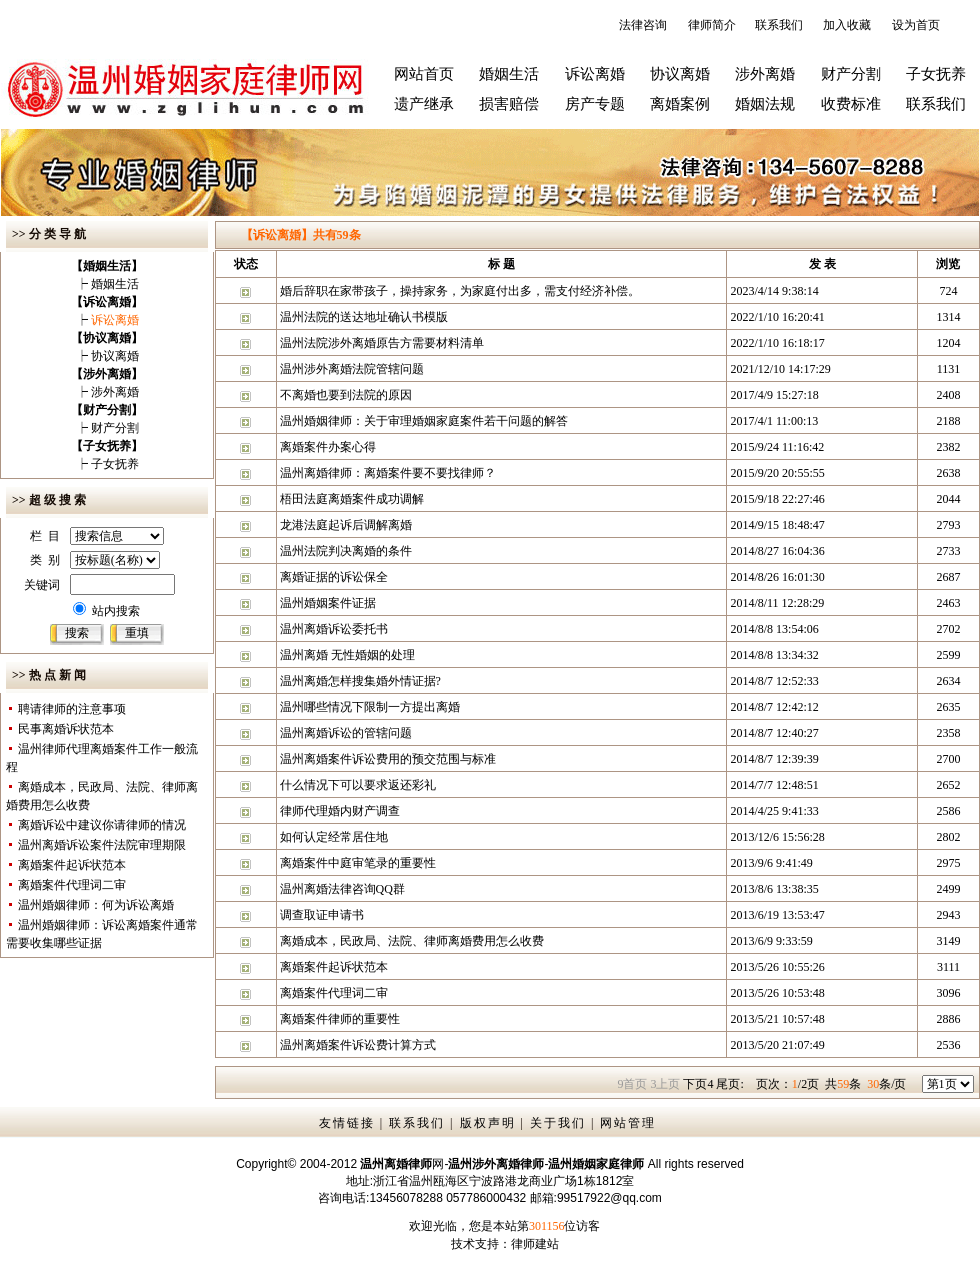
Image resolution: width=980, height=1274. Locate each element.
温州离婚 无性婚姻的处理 (347, 655)
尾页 (729, 1084)
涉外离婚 (765, 74)
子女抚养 (936, 74)
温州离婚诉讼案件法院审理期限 (102, 845)
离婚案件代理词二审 (72, 885)
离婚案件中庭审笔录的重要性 (358, 863)
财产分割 (851, 74)
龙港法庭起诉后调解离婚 (346, 525)
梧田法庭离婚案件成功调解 (352, 499)
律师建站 (535, 1244)
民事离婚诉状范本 (66, 729)
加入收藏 (847, 25)
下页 (698, 1084)
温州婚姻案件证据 (328, 603)
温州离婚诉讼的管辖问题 (346, 733)
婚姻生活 (509, 74)
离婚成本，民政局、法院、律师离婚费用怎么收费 (412, 941)
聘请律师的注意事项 (72, 709)
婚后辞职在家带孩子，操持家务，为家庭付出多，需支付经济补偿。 (460, 291)
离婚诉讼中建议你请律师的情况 (102, 825)
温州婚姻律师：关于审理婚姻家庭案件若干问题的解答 (424, 421)
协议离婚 (680, 74)
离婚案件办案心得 (328, 447)
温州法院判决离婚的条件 (346, 551)
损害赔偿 (509, 104)
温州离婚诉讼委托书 (334, 629)
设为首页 (916, 25)
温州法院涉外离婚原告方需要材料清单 (382, 343)
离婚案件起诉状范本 (72, 865)
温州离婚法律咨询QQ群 (342, 889)
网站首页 (424, 74)
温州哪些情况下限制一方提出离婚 (370, 707)
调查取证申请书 (322, 915)
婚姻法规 (765, 104)
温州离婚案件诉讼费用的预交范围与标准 (388, 759)
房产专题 (595, 104)
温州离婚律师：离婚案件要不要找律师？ (388, 473)
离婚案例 (680, 104)
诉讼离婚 (595, 74)
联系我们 (779, 25)
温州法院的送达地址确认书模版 (364, 317)
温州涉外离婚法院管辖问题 (352, 369)
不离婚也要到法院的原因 (346, 395)
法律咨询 (643, 25)
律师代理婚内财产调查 (340, 811)
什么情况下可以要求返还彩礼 (358, 785)
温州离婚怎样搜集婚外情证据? (360, 681)
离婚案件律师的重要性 (340, 1019)
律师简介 (712, 25)
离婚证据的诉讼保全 (334, 577)
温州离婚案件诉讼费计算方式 (358, 1045)
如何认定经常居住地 (334, 837)
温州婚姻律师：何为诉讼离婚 (96, 905)
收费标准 (851, 104)
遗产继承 (424, 104)
